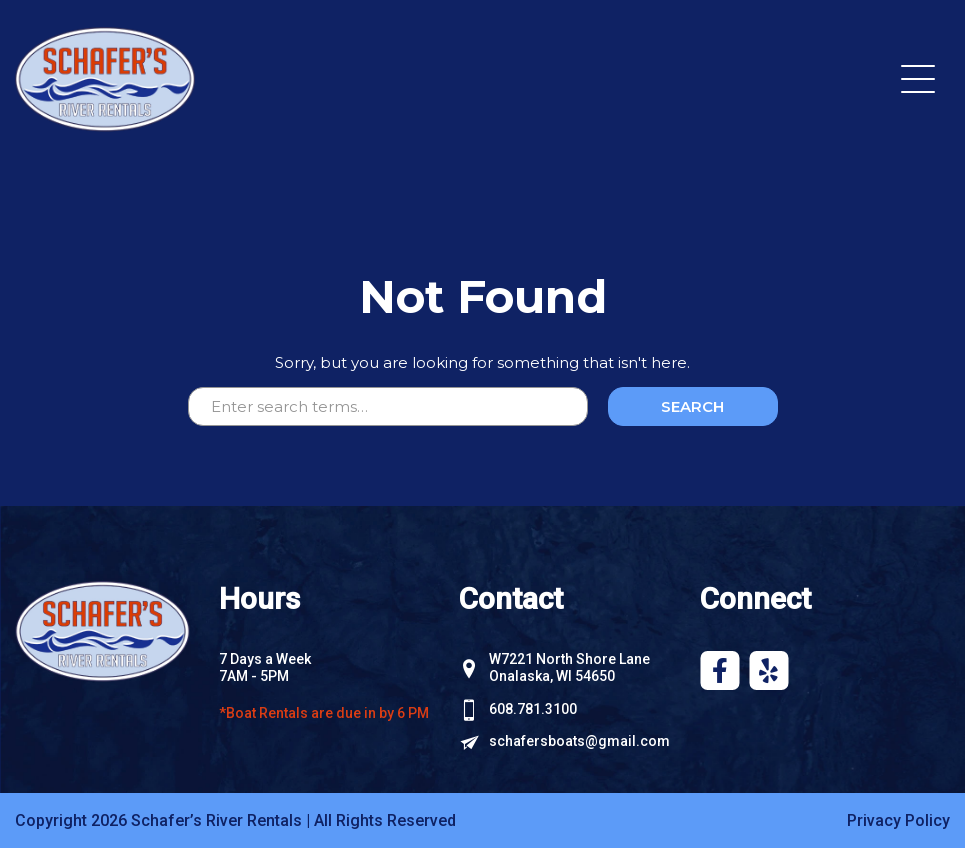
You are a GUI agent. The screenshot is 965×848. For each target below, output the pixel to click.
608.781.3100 (533, 709)
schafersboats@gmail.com (579, 741)
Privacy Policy (898, 820)
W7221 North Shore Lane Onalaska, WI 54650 (569, 667)
